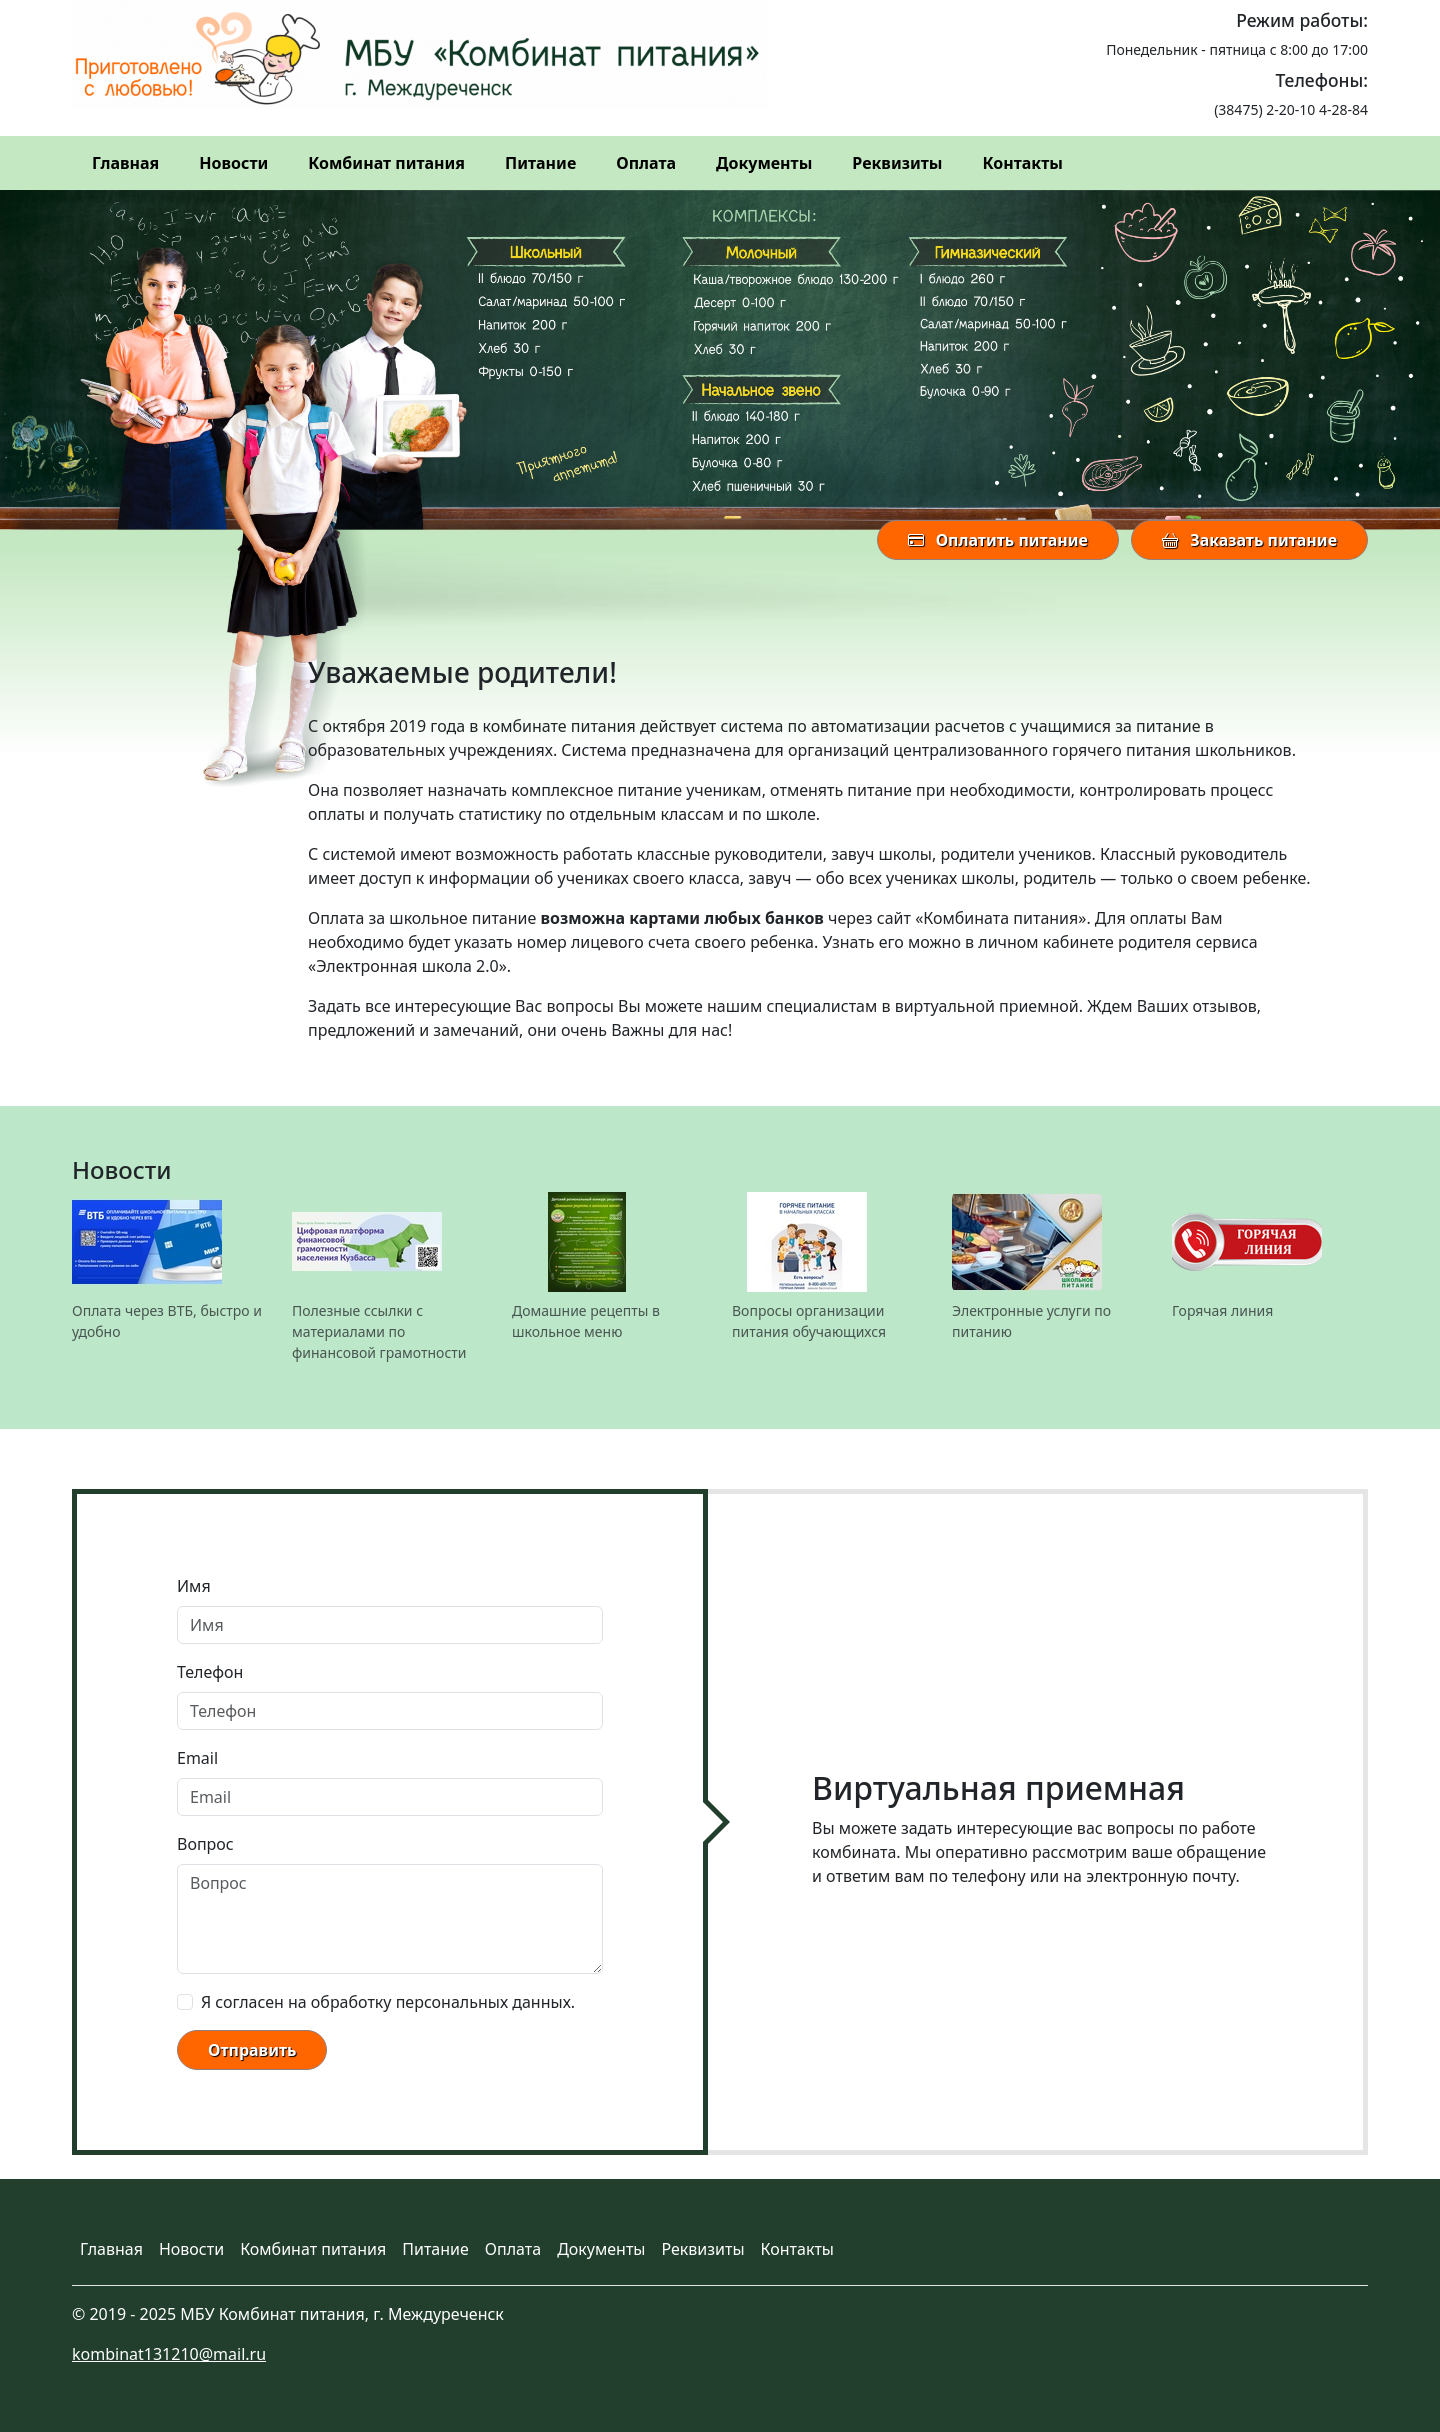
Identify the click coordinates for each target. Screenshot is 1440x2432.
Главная (125, 163)
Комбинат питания (386, 163)
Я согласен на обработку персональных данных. (388, 2002)
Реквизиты (897, 163)
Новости (233, 163)
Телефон (210, 1672)
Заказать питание (1249, 540)
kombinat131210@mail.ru (169, 2354)
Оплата (646, 163)
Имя (194, 1586)
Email (197, 1758)
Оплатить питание (998, 540)
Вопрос (205, 1844)
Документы (764, 163)
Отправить (252, 2050)
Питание (540, 163)
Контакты (1022, 163)
